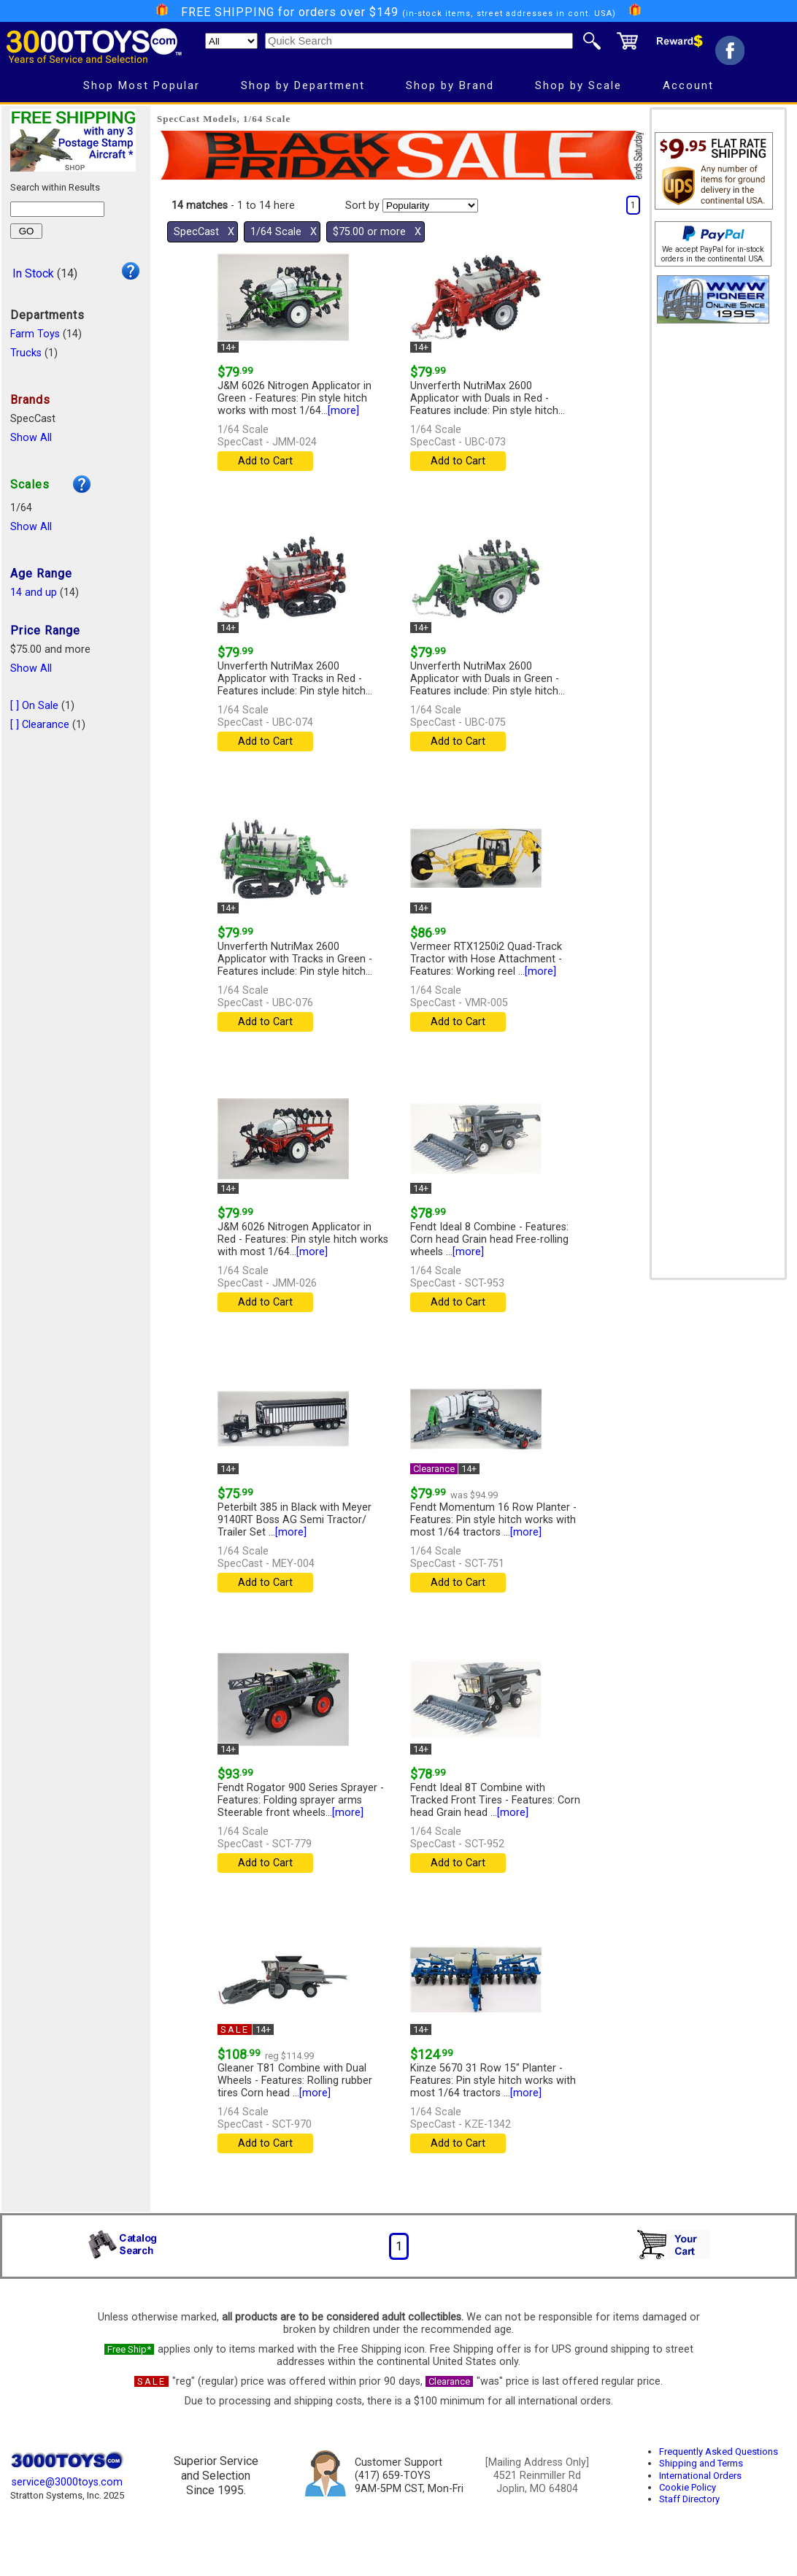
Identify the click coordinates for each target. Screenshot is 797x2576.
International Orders (700, 2475)
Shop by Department (303, 85)
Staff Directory (689, 2498)
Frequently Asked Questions (718, 2451)
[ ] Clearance (39, 724)
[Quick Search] (419, 41)
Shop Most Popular (141, 85)
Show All (31, 438)
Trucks (26, 353)
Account (688, 85)
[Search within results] (57, 209)
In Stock (33, 273)
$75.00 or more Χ (377, 232)
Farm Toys (35, 334)
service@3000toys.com (67, 2482)
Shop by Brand (450, 85)
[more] (343, 411)
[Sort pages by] (430, 205)
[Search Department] (231, 41)
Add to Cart (265, 461)
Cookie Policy (687, 2487)
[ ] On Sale (34, 705)
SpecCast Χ (204, 232)
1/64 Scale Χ (283, 232)
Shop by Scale (578, 85)
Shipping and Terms (701, 2463)
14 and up (33, 592)
